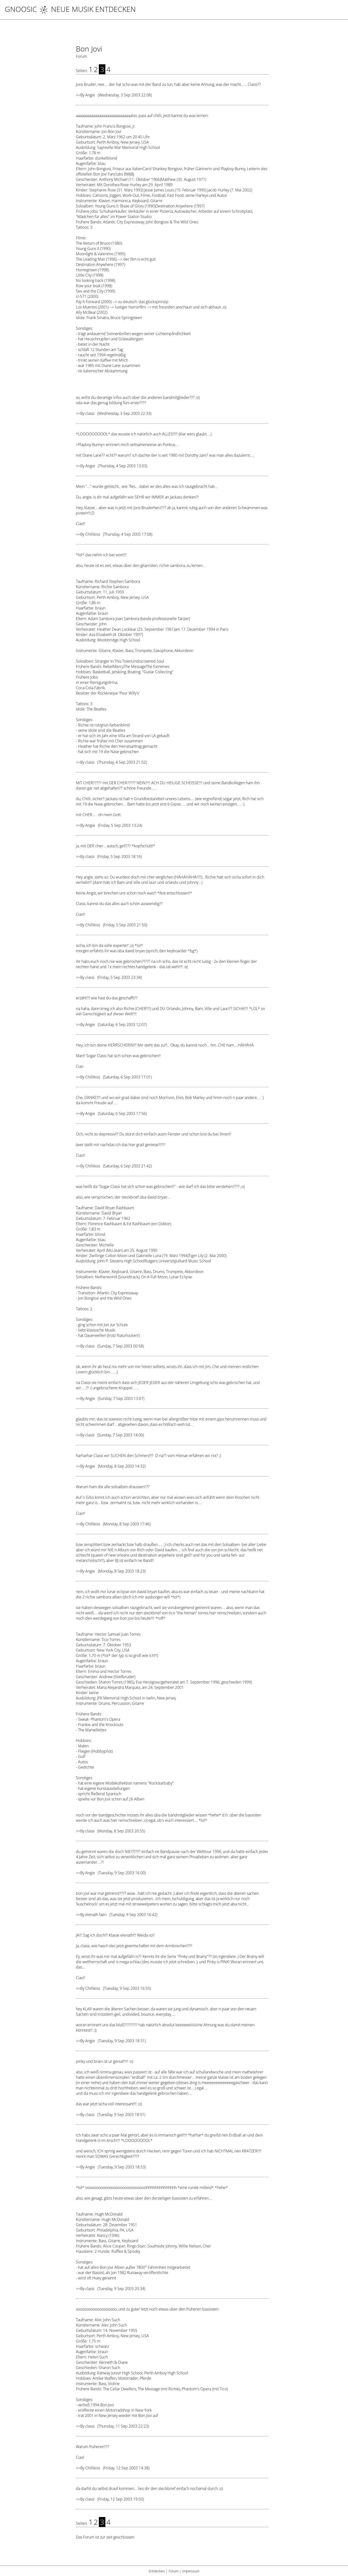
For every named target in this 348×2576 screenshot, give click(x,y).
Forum (173, 2571)
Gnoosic (21, 9)
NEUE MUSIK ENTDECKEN (87, 9)
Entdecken (157, 2571)
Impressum (190, 2571)
